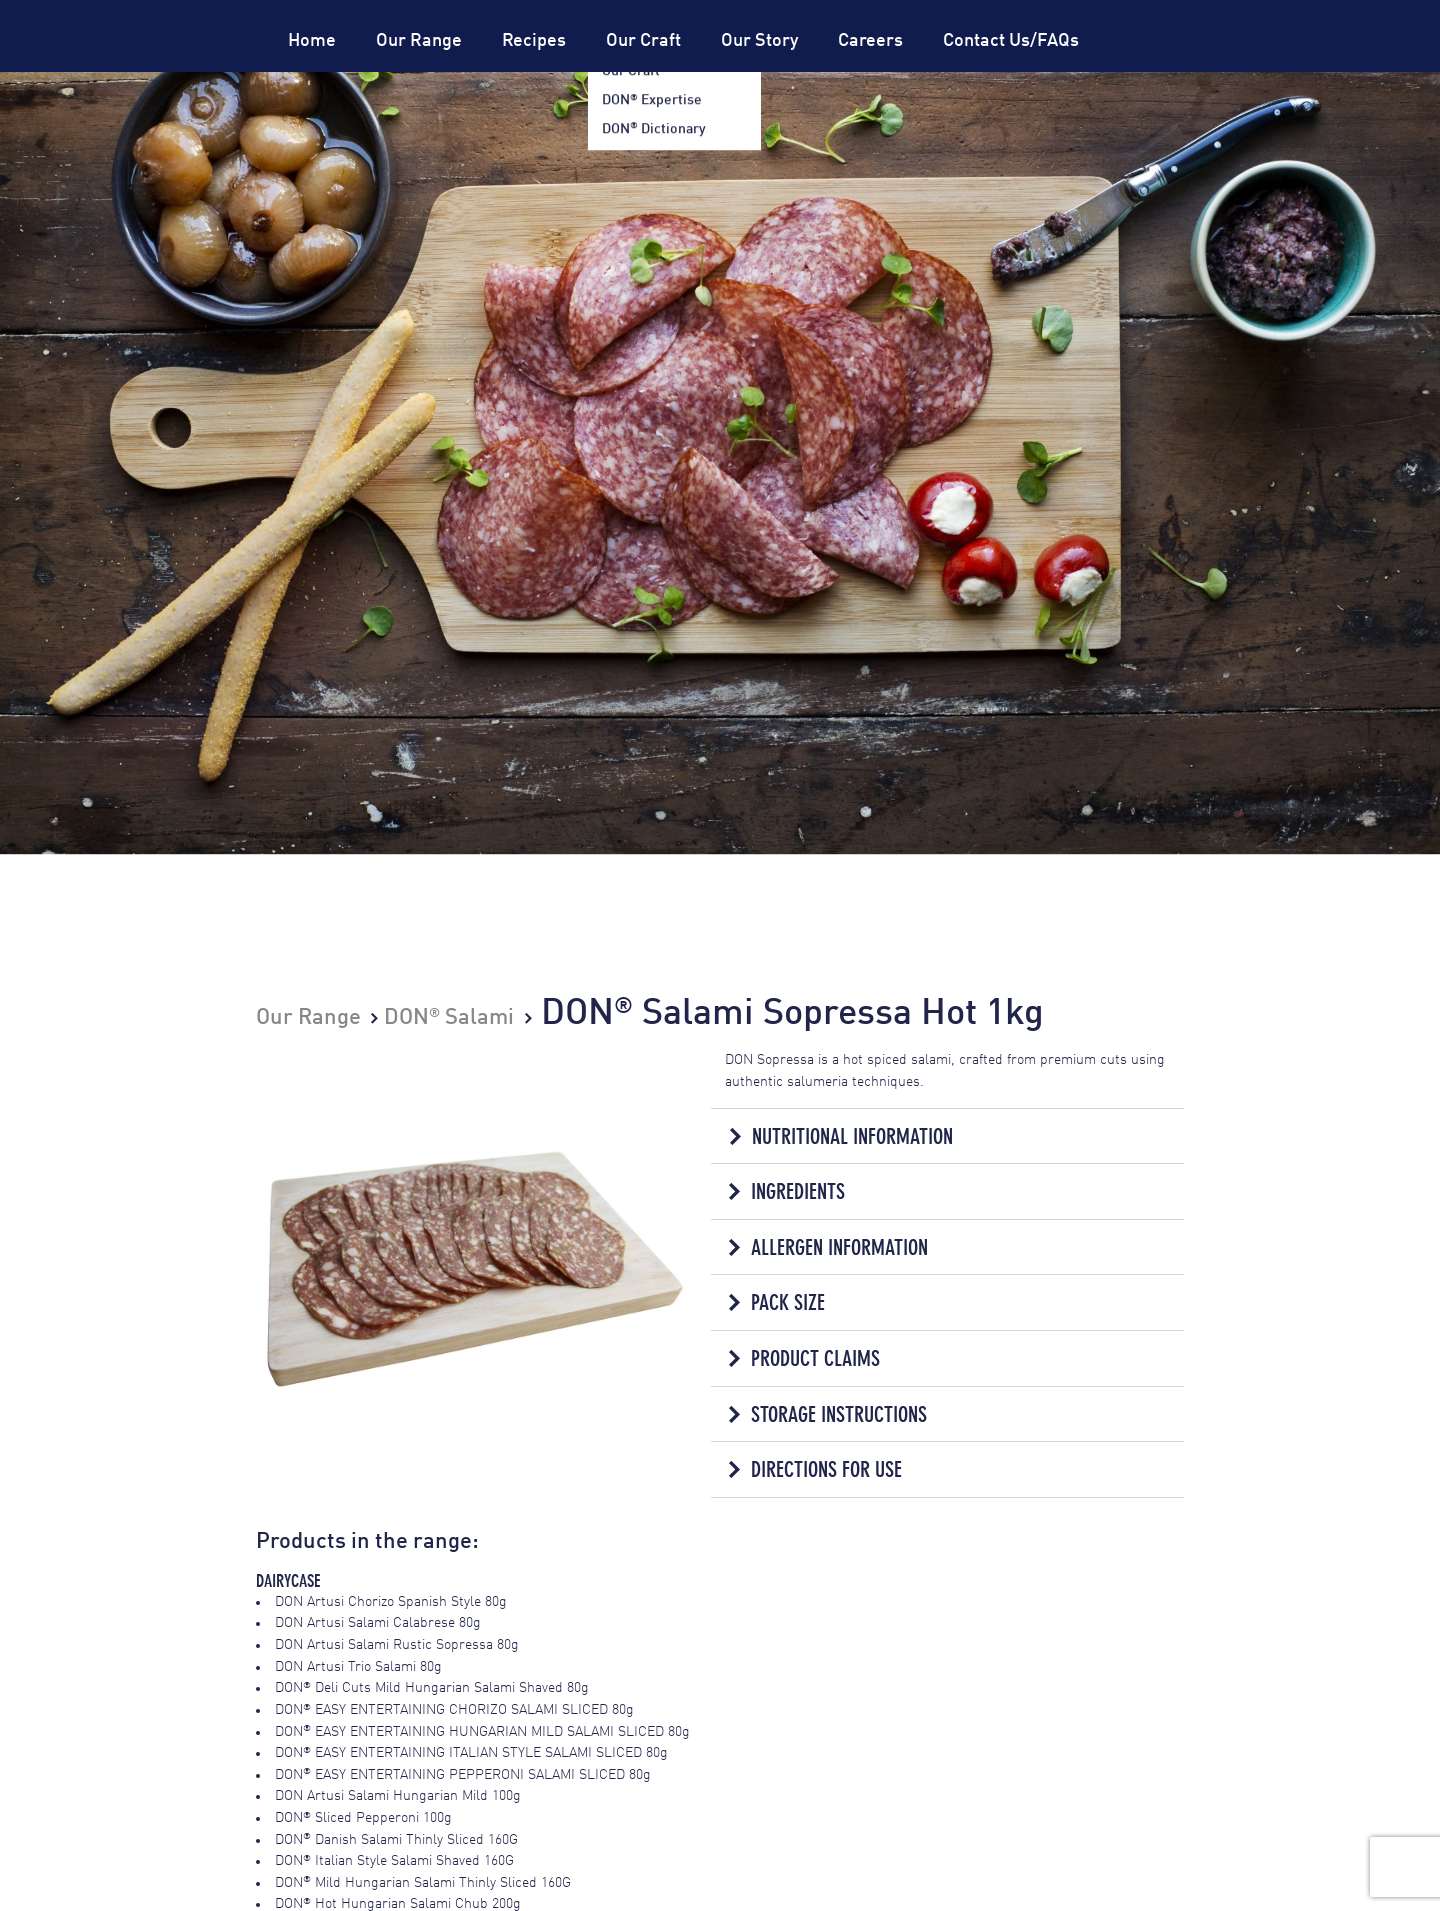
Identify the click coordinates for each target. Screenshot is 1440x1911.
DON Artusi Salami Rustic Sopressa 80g (397, 1643)
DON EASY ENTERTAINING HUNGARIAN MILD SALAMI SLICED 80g (482, 1730)
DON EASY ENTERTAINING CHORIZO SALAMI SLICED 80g (454, 1708)
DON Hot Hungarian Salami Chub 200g (398, 1903)
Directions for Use (826, 1468)
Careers (870, 41)
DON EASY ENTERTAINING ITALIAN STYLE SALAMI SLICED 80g (471, 1751)
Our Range (419, 41)
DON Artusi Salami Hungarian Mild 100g (398, 1795)
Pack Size (788, 1302)
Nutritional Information (851, 1135)
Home (312, 41)
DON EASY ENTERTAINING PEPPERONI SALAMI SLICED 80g (463, 1773)
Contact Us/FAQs (1011, 41)
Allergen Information (839, 1246)
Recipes (534, 41)
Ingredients (798, 1191)
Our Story (759, 41)
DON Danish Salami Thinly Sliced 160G (396, 1838)
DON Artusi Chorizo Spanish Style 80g (391, 1600)
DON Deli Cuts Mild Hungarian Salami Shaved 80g (432, 1687)
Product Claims (815, 1357)
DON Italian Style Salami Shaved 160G (394, 1860)
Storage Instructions (839, 1412)
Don (184, 72)
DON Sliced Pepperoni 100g (363, 1816)
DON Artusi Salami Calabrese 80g (378, 1622)
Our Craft (643, 41)
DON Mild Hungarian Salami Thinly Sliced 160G (423, 1881)
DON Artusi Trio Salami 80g (358, 1665)
